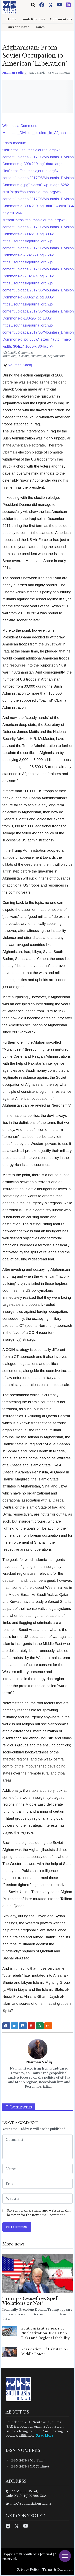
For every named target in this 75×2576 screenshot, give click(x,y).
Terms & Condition (57, 2569)
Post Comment (17, 2227)
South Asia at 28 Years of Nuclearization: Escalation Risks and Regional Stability (45, 2333)
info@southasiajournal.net (31, 2503)
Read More (45, 2435)
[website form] (37, 2199)
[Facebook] (42, 4)
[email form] (37, 2184)
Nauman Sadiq (13, 72)
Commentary (61, 19)
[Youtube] (60, 4)
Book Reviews (33, 19)
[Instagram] (68, 4)
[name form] (37, 2169)
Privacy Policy (28, 2569)
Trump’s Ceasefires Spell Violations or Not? (30, 2301)
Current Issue (17, 27)
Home (11, 19)
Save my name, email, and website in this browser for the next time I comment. (39, 2213)
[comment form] (37, 2147)
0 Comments (59, 72)
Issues (39, 27)
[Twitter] (51, 4)
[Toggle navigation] (33, 4)
